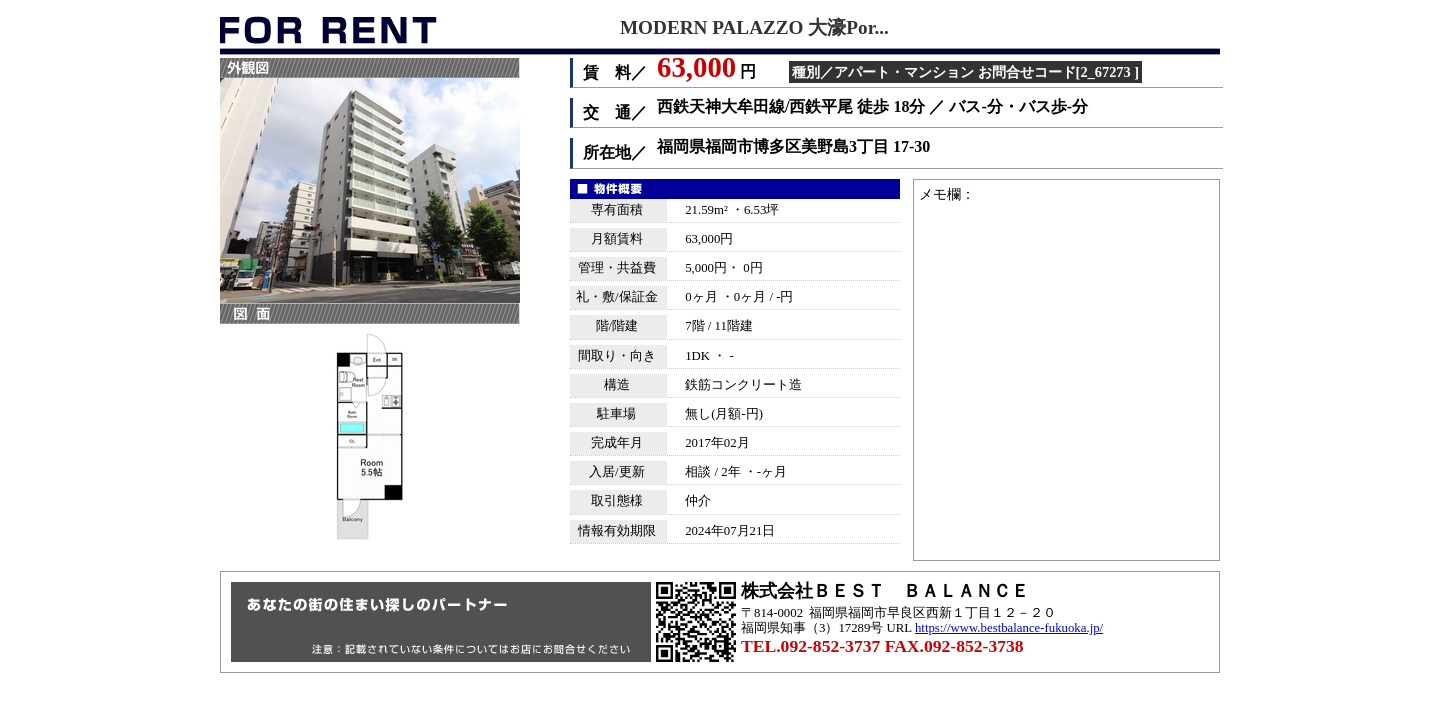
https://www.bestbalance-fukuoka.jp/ (1009, 628)
